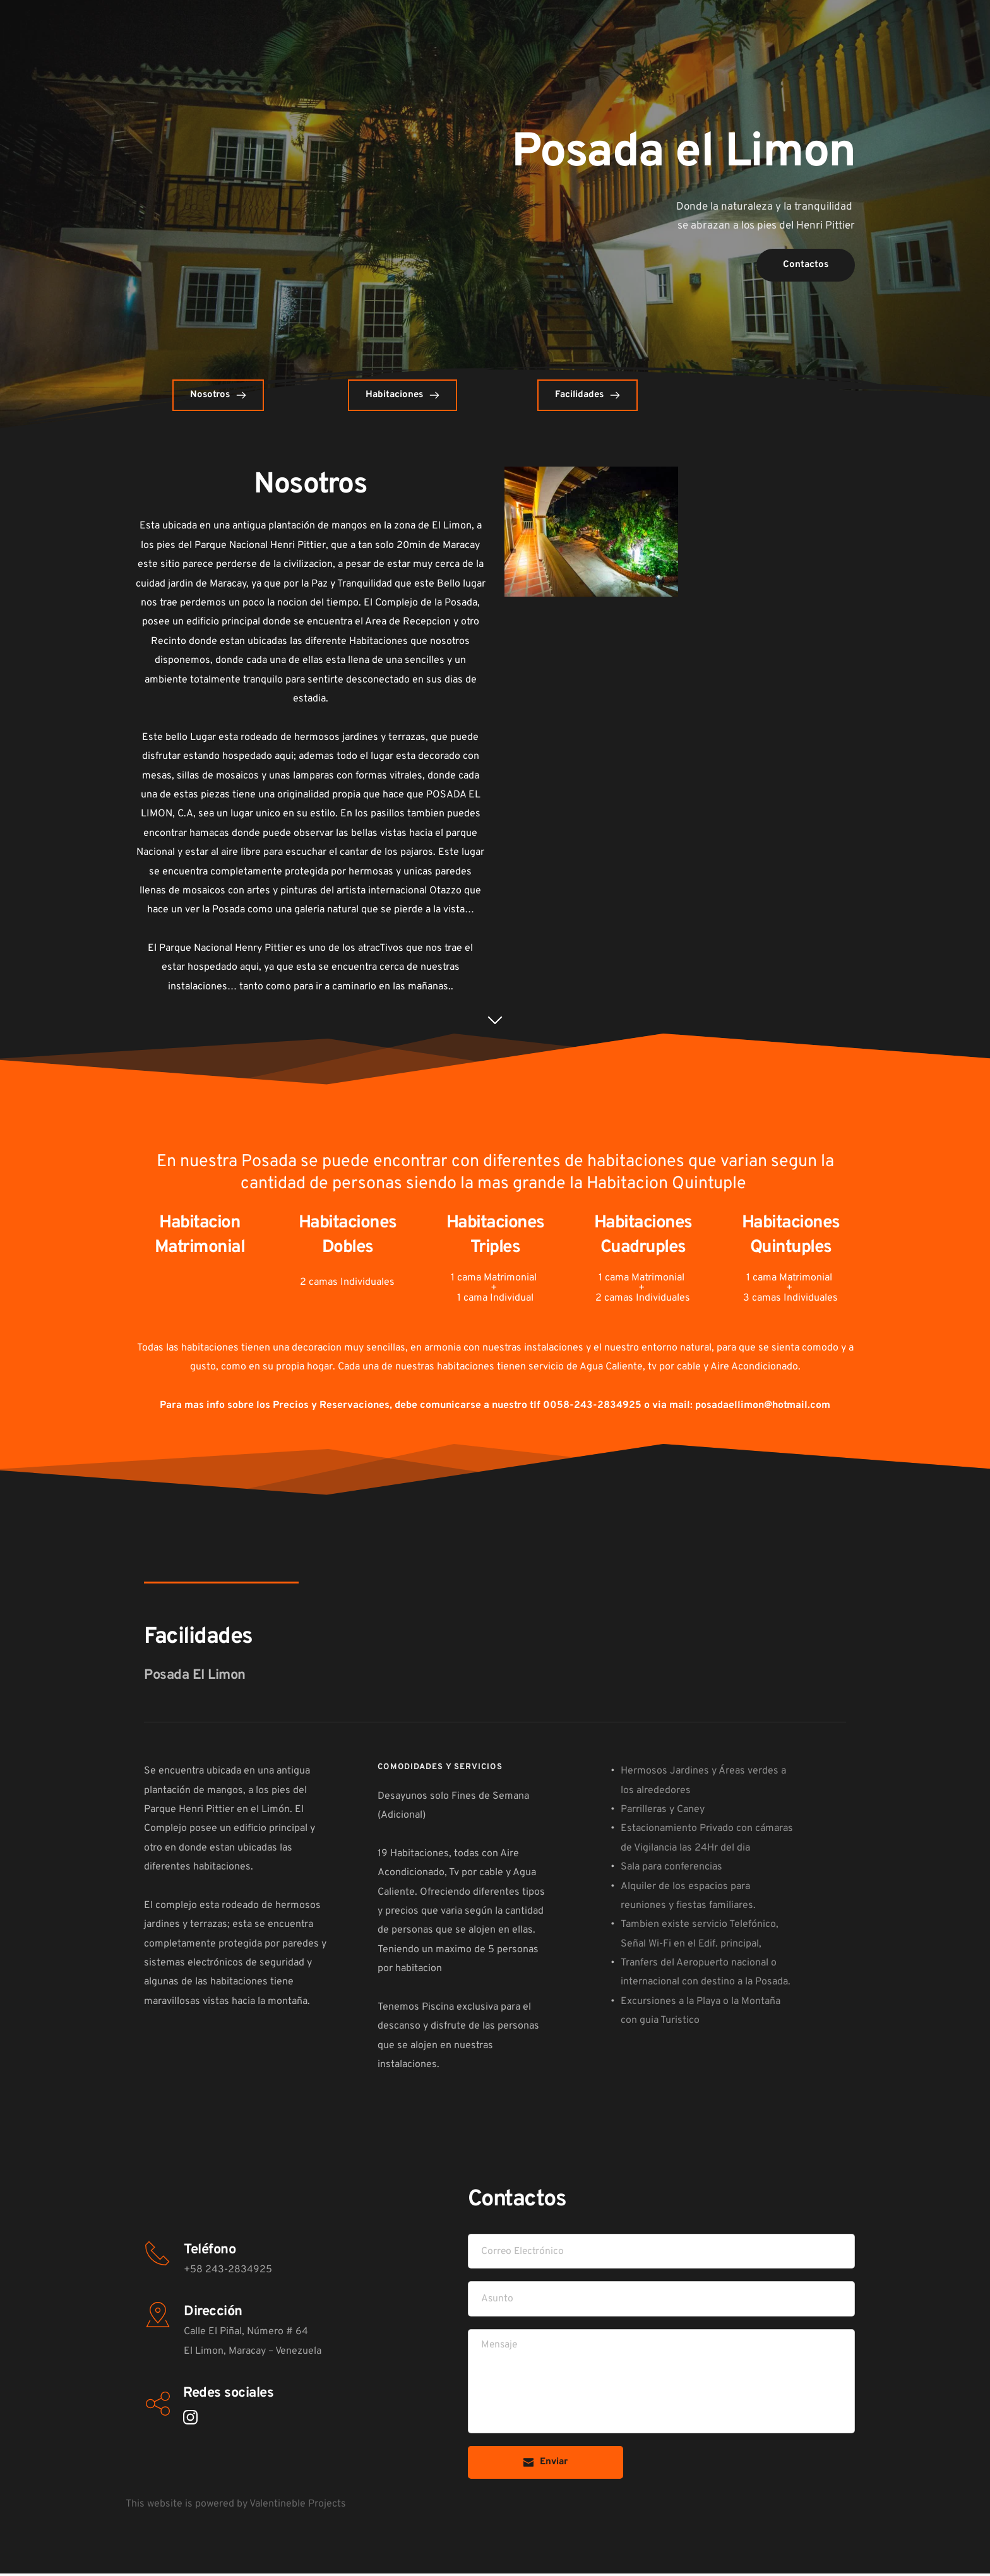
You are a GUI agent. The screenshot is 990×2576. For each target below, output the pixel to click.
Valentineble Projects (297, 2506)
